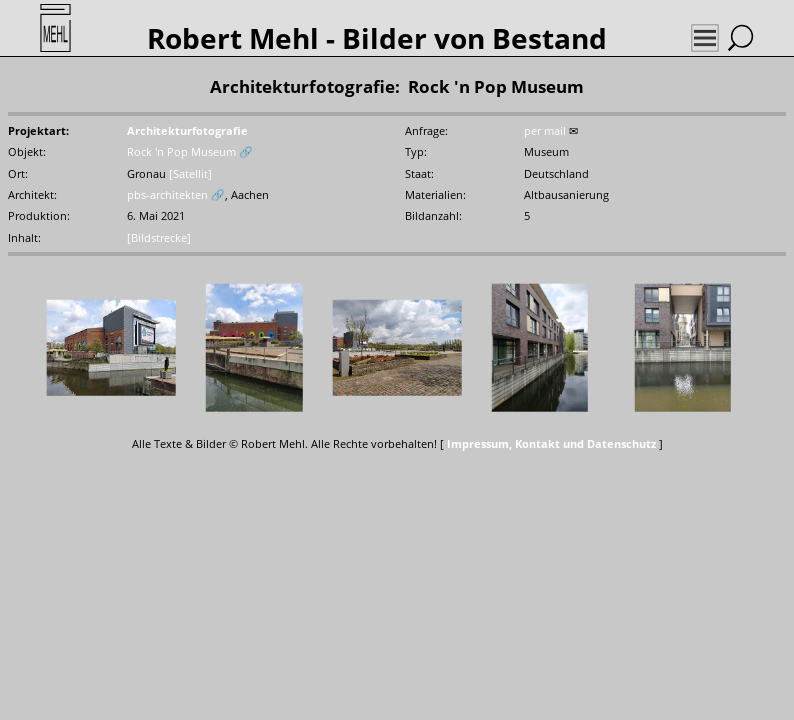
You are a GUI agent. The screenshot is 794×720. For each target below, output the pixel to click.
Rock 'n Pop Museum (181, 151)
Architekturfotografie (187, 130)
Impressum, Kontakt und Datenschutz (551, 443)
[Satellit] (190, 173)
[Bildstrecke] (159, 237)
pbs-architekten (167, 194)
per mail (545, 130)
